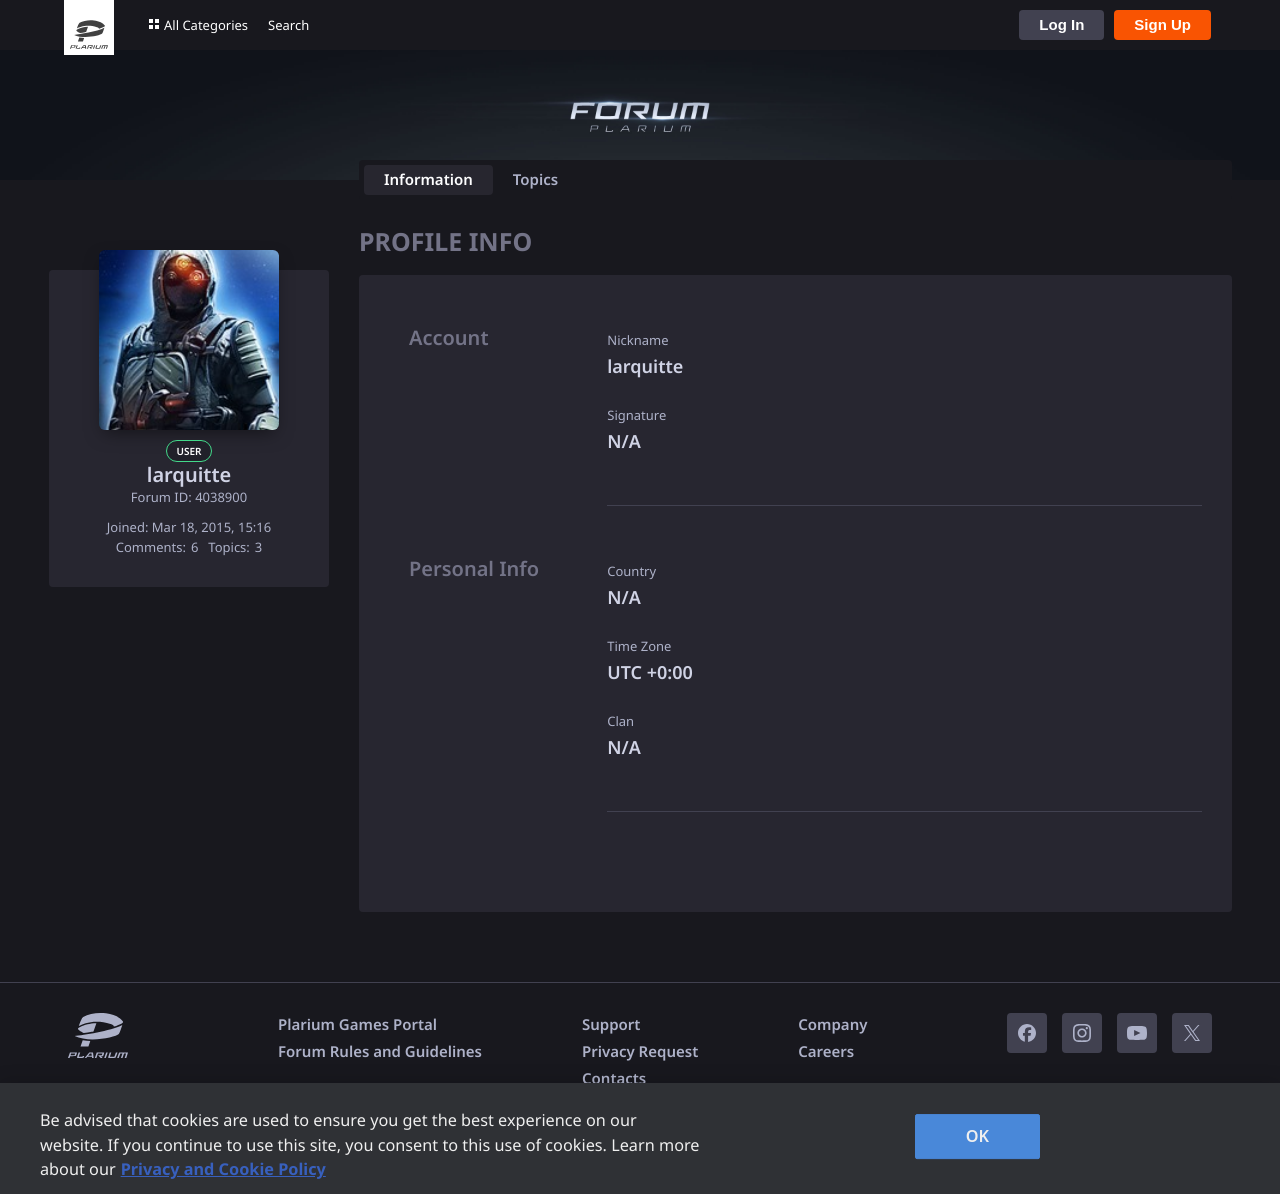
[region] (640, 1138)
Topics (535, 180)
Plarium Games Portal (357, 1025)
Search (288, 25)
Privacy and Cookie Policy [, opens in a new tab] (223, 1169)
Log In (1061, 24)
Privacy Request (640, 1052)
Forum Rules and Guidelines (380, 1052)
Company (832, 1025)
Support (611, 1025)
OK (978, 1136)
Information (428, 180)
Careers (826, 1052)
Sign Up (1162, 24)
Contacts (614, 1079)
